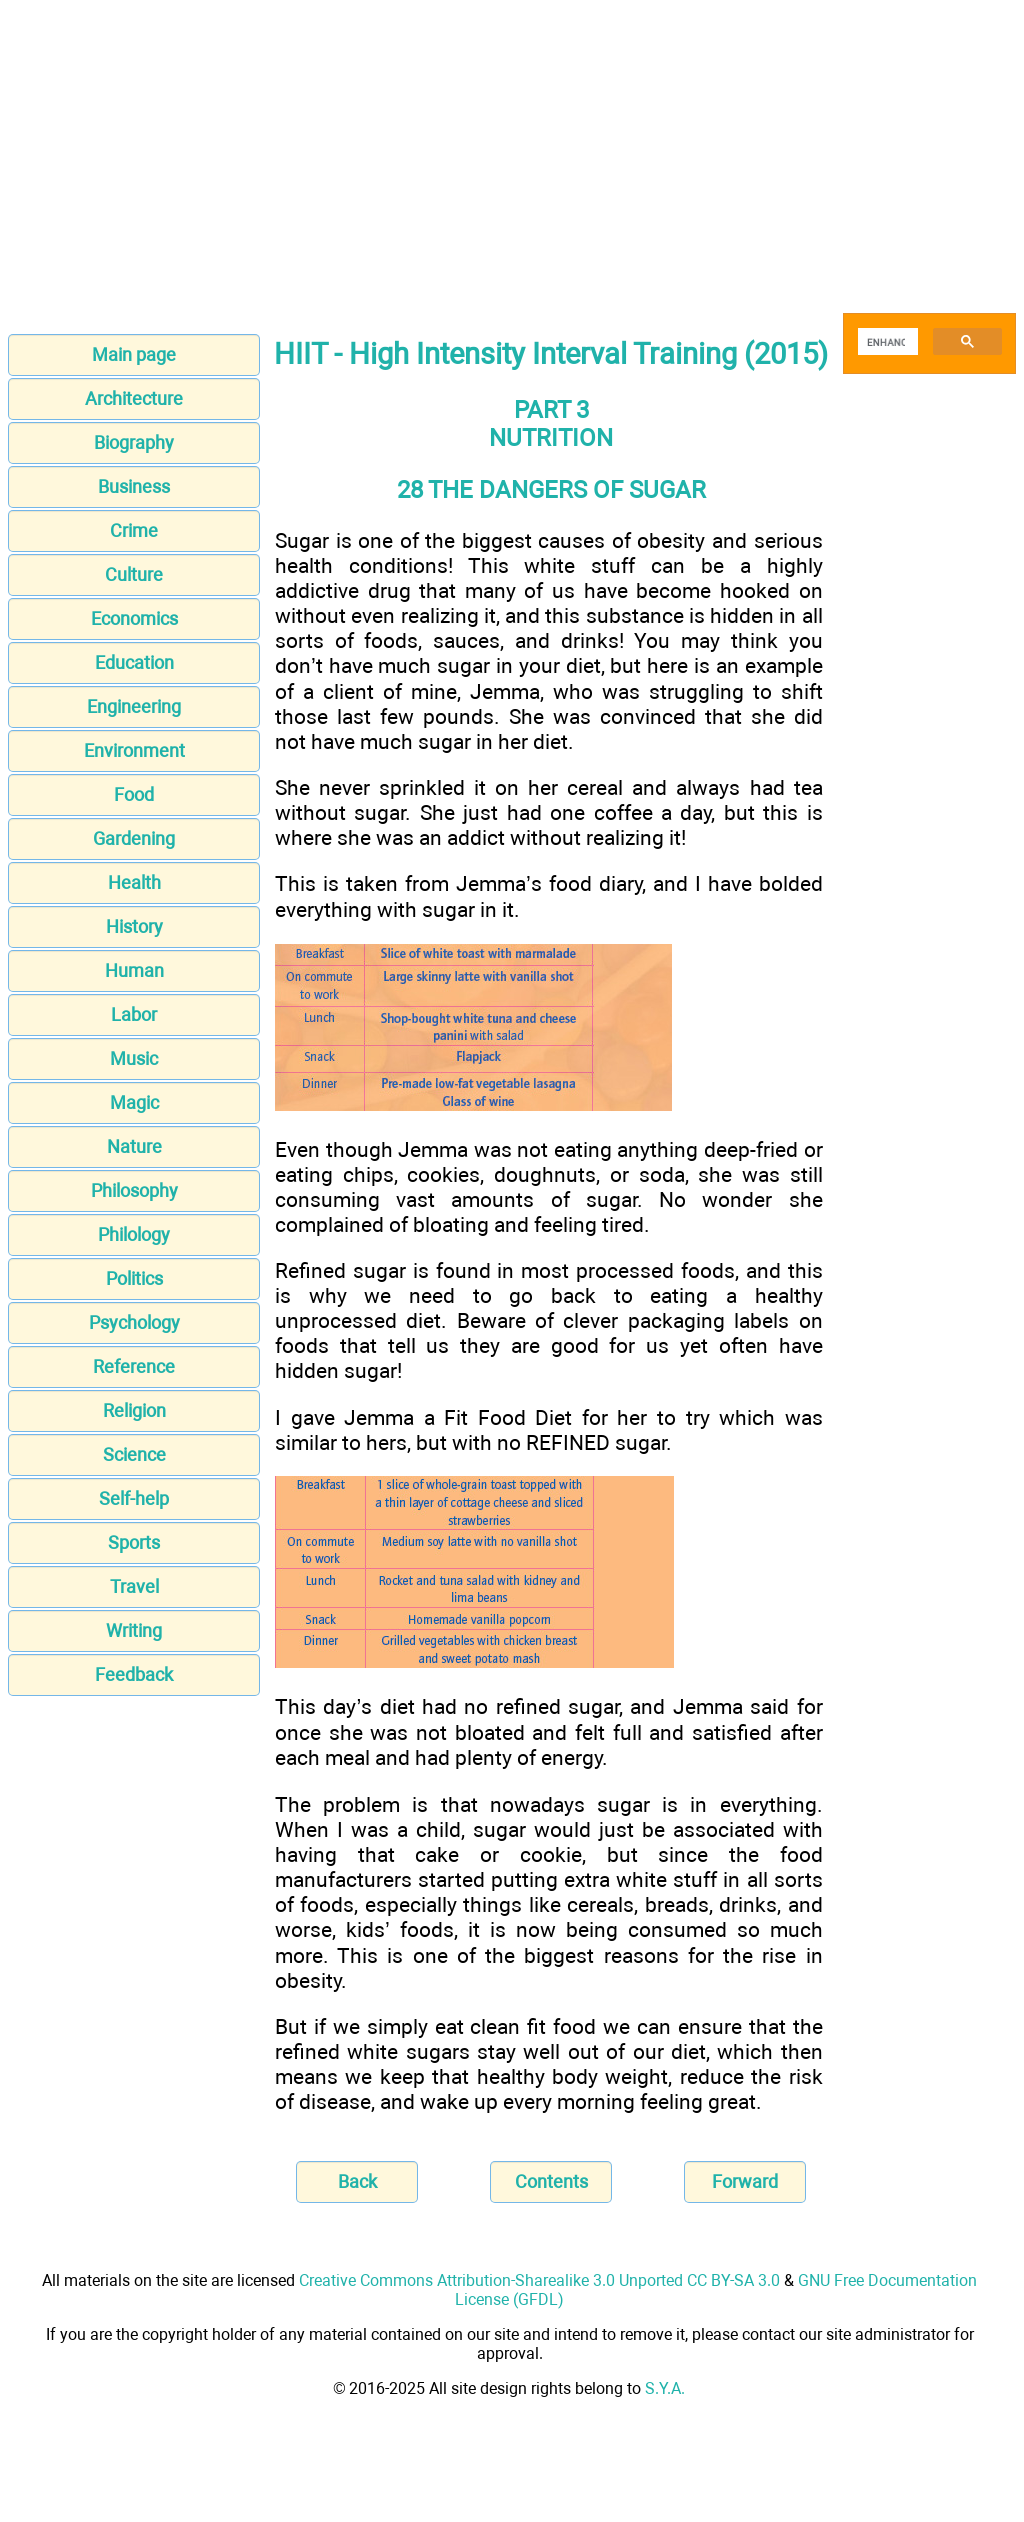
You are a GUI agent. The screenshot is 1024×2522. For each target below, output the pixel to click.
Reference (134, 1366)
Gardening (134, 838)
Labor (134, 1014)
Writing (134, 1630)
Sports (134, 1542)
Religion (134, 1410)
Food (134, 794)
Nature (134, 1146)
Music (134, 1058)
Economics (134, 618)
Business (134, 486)
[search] (886, 342)
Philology (134, 1234)
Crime (134, 530)
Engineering (134, 706)
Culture (134, 574)
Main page (134, 354)
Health (134, 882)
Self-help (134, 1498)
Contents (551, 2181)
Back (357, 2181)
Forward (745, 2181)
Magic (134, 1102)
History (134, 926)
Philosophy (134, 1190)
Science (134, 1454)
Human (134, 970)
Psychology (134, 1322)
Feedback (134, 1674)
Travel (134, 1586)
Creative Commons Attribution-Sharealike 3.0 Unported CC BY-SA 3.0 (539, 2280)
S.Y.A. (665, 2388)
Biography (134, 442)
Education (134, 662)
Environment (134, 750)
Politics (134, 1278)
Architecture (134, 398)
